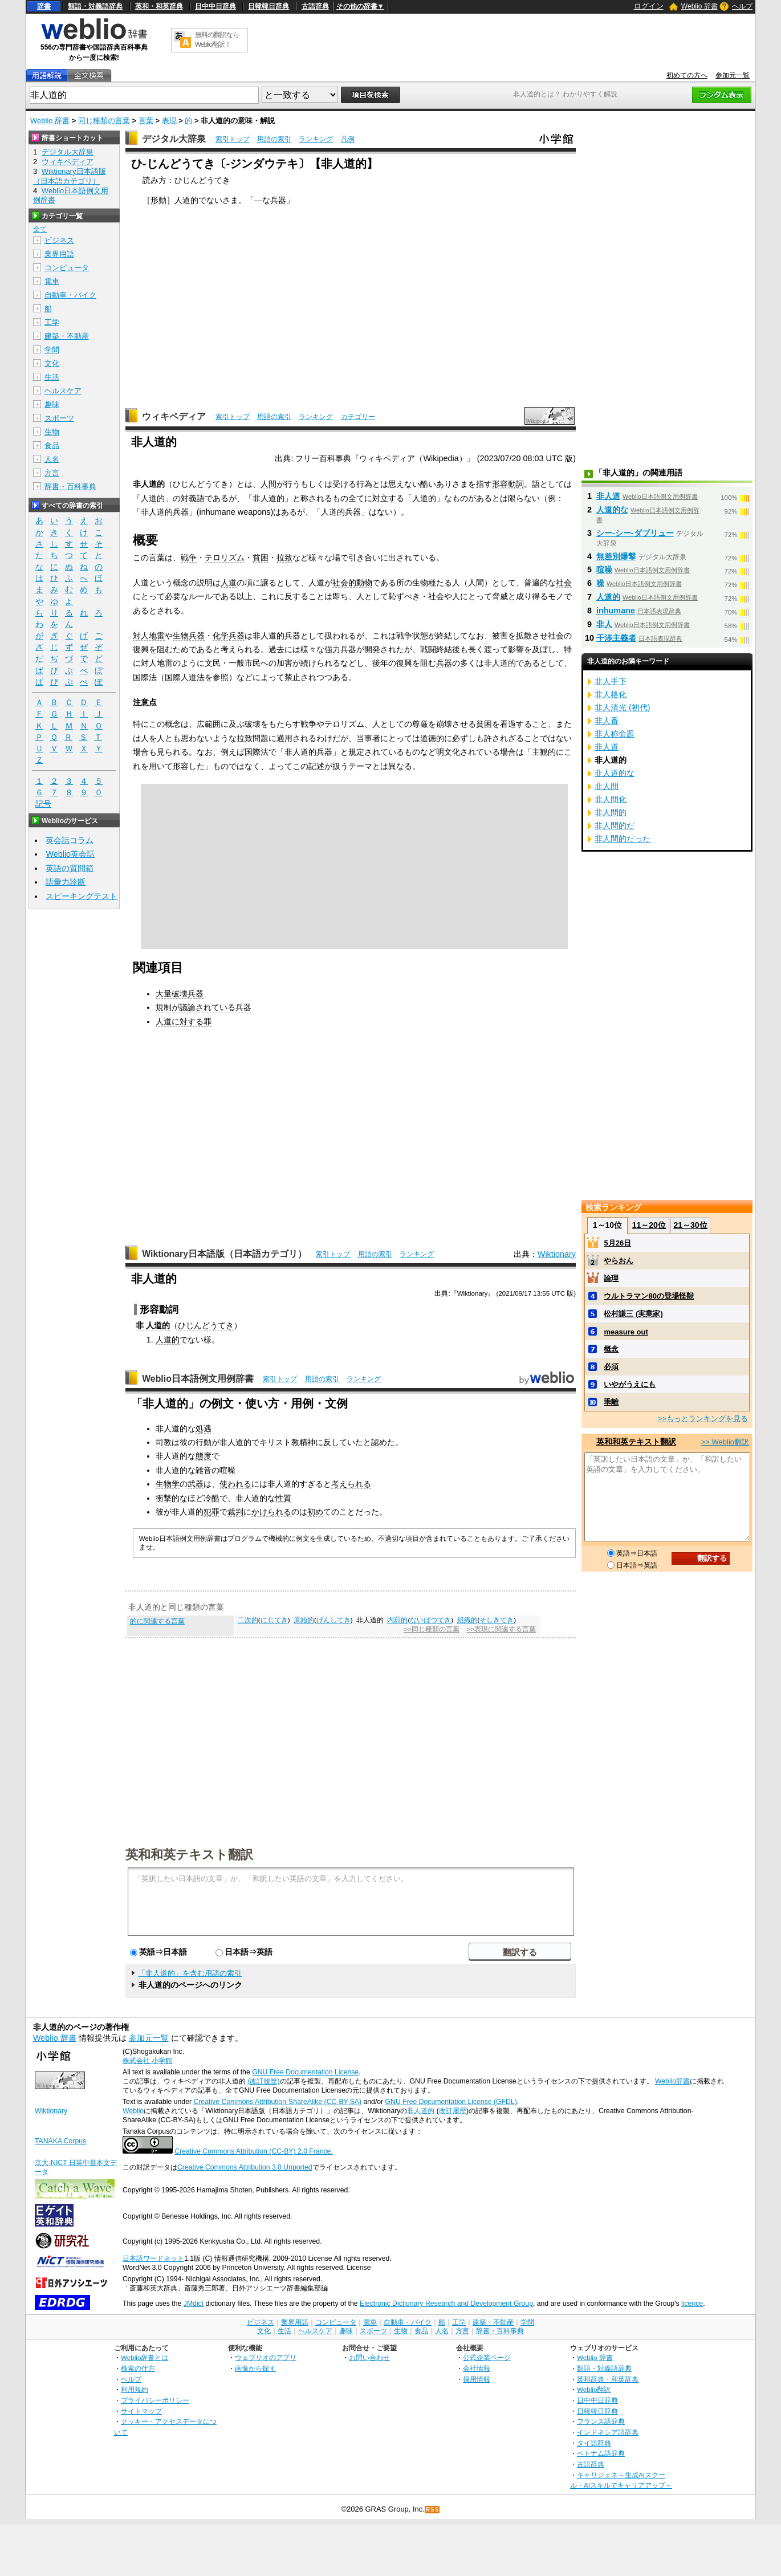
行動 (203, 1442)
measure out (626, 1332)
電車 (51, 281)
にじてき (274, 1620)
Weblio (133, 2111)
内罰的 (397, 1620)
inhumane (615, 610)
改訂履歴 (452, 2111)
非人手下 (611, 681)
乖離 (611, 1402)
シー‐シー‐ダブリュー (635, 533)
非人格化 (611, 694)
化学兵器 (229, 635)
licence (692, 2304)
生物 (51, 432)
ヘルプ (742, 6)
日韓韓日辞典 (268, 6)
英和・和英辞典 (159, 6)
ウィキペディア (174, 416)
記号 (43, 804)
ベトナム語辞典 (601, 2453)
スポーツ (59, 418)
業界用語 (59, 254)
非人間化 (611, 799)
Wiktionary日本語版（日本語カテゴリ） (224, 1254)
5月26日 (617, 1243)
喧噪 (227, 1470)
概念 (611, 1349)
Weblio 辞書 (699, 6)
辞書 (44, 6)
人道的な (612, 509)
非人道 (608, 495)
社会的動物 (352, 582)
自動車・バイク (70, 295)
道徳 (428, 738)
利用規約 (134, 2389)
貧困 (261, 557)
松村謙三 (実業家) (633, 1313)
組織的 (467, 1620)
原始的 (304, 1620)
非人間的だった (622, 838)
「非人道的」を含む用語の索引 (190, 1973)
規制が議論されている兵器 (203, 1007)
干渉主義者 (616, 637)
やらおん (618, 1260)
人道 (149, 498)
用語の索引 (274, 139)
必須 (611, 1366)
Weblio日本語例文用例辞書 (198, 1378)
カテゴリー (358, 417)
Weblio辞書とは (144, 2357)
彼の (188, 1442)
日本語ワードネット (153, 2258)
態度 (203, 1455)
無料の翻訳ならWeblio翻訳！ (217, 39)
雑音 (203, 1470)
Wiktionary (557, 1254)
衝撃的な (172, 1498)
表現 (169, 120)
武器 (196, 1483)
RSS (433, 2509)
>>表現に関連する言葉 (500, 1629)
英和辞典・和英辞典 (607, 2379)
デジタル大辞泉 (174, 139)
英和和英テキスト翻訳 (189, 1853)
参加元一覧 (732, 75)
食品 (51, 445)
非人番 (607, 720)
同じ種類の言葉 (104, 120)
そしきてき (496, 1620)
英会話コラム (69, 840)
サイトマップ (141, 2411)
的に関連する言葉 (157, 1621)
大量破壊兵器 (180, 993)
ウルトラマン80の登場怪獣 (648, 1296)
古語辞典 (315, 6)
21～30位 (690, 1225)
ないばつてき (430, 1620)
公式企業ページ (487, 2357)
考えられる (351, 1483)
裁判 (235, 1511)
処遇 (203, 1428)
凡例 (348, 139)
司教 (164, 1442)
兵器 (278, 200)
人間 (268, 484)
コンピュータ (66, 267)
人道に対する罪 (183, 1021)
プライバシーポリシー (155, 2400)
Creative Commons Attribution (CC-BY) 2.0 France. (253, 2151)
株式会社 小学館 (147, 2061)
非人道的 (420, 2111)
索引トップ (232, 139)
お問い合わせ (369, 2357)
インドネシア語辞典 (607, 2432)
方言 (51, 473)
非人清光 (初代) (622, 707)
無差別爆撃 (616, 556)
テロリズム (225, 557)
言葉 (146, 120)
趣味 (51, 404)
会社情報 (476, 2368)
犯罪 (211, 1511)
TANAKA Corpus (60, 2141)
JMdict (194, 2304)
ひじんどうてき (206, 1325)
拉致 (284, 557)
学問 (51, 349)
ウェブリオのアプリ (265, 2357)
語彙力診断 (66, 881)
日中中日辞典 (215, 6)
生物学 (168, 1483)
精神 (307, 1442)
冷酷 (211, 1498)
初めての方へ (686, 75)
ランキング (316, 139)
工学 (51, 322)
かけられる (271, 1511)
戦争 (189, 557)
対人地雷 (149, 635)
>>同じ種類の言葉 (431, 1629)
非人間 (607, 786)
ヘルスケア (63, 390)
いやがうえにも (630, 1384)
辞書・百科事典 (70, 486)
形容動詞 (508, 484)
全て (40, 229)
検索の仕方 (138, 2368)
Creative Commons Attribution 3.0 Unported (244, 2167)
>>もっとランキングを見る (703, 1418)
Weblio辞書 (672, 2081)
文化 (51, 363)
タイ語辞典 (594, 2443)
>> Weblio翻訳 (725, 1442)
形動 (158, 200)
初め (315, 1511)
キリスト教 (279, 1442)
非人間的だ (614, 825)
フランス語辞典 (601, 2421)
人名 (51, 459)
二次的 (248, 1620)
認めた (383, 1442)
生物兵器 (189, 635)
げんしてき (333, 1620)
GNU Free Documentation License (305, 2072)
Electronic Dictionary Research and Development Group (446, 2304)
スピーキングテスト (81, 896)
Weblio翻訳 (594, 2389)
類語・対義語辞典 (95, 6)
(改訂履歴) (263, 2081)
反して (335, 1442)
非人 (604, 624)
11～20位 (649, 1225)
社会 (564, 582)
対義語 (193, 498)
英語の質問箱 (69, 868)
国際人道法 (185, 677)
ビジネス (59, 240)
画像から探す (255, 2368)
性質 (283, 1498)
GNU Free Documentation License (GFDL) (451, 2102)
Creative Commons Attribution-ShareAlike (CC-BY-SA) (277, 2102)
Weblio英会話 (70, 853)
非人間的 (611, 812)
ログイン (649, 6)
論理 (611, 1278)
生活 (51, 377)
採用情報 (476, 2379)
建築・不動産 (66, 336)
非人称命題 (614, 733)
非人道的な (614, 773)
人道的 (186, 200)
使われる (235, 1483)
